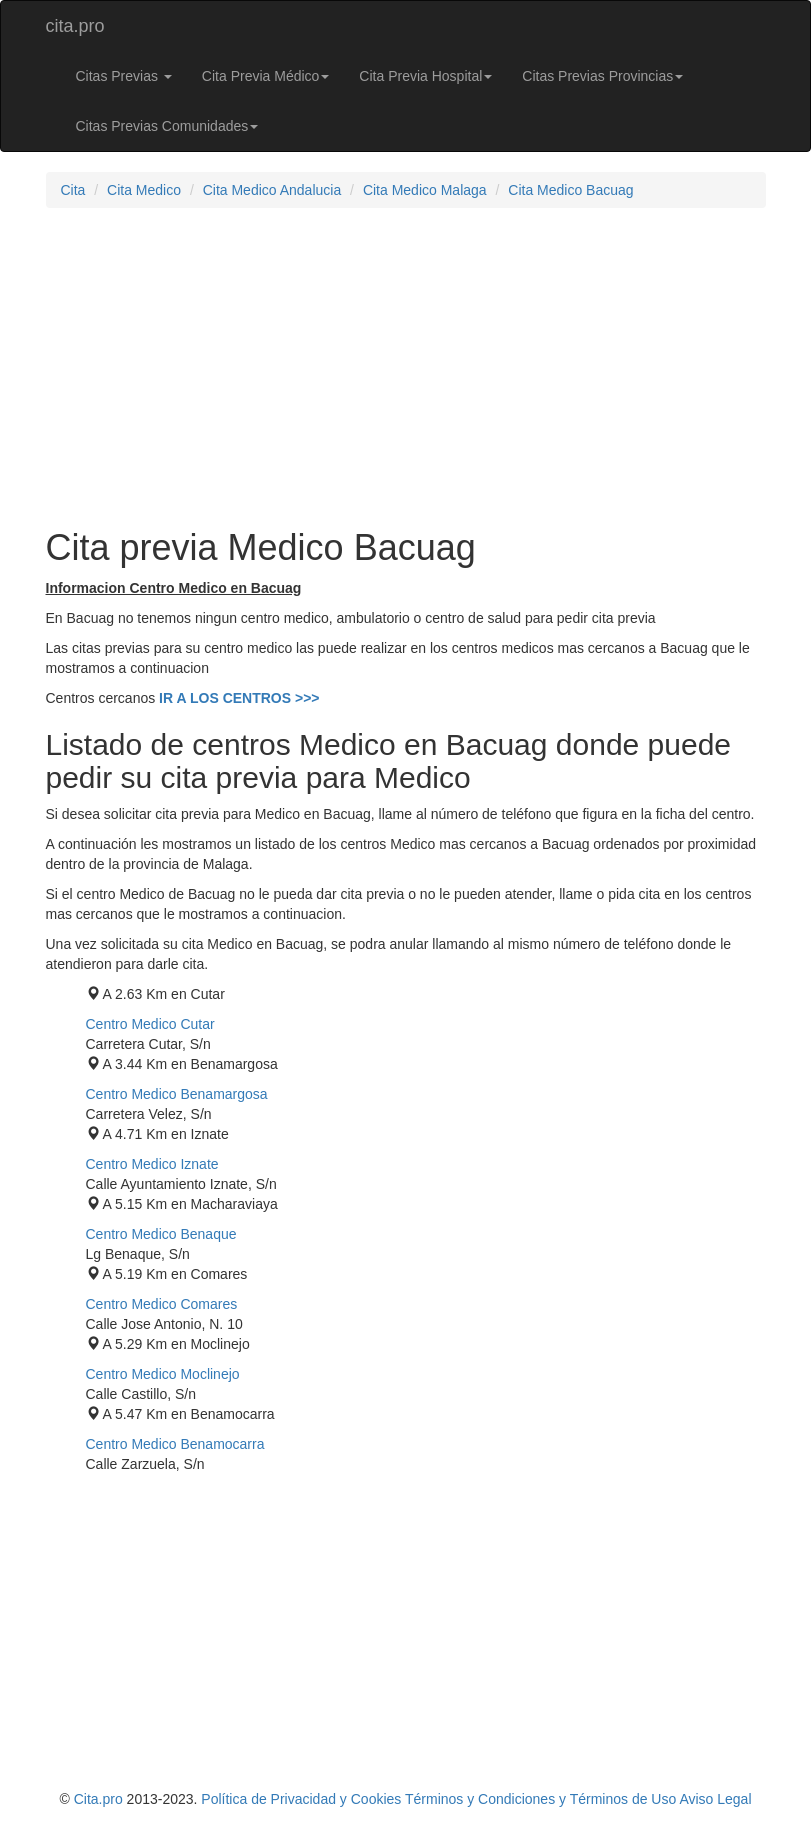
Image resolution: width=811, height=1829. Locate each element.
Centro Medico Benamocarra (175, 1444)
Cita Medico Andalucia (272, 190)
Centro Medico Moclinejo (163, 1374)
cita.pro (75, 26)
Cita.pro (98, 1799)
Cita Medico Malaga (425, 190)
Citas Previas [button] (124, 76)
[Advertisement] (406, 368)
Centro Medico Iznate (152, 1164)
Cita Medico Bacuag (570, 190)
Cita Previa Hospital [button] (425, 76)
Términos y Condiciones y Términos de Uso (540, 1799)
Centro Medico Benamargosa (177, 1094)
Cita (73, 190)
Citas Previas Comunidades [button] (167, 126)
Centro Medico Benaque (161, 1234)
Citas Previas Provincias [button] (602, 76)
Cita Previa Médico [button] (266, 76)
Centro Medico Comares (162, 1304)
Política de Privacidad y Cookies (301, 1799)
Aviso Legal (715, 1799)
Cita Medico (144, 190)
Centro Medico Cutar (150, 1024)
